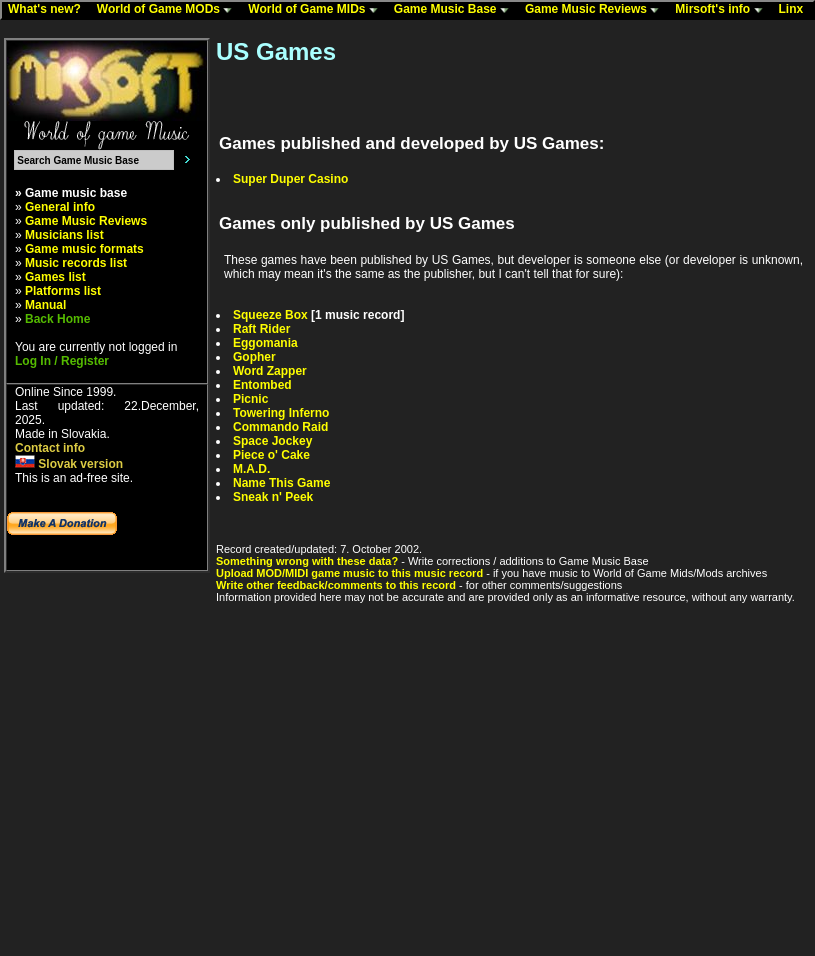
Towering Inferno (281, 413)
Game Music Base (456, 10)
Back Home (57, 319)
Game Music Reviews (596, 10)
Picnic (250, 399)
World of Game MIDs (317, 10)
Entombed (262, 385)
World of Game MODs (169, 10)
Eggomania (265, 343)
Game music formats (84, 249)
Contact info (50, 448)
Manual (45, 305)
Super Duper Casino (290, 179)
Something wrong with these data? (307, 561)
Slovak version (69, 464)
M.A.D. (251, 469)
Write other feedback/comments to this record (336, 585)
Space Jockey (272, 441)
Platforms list (63, 291)
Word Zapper (270, 371)
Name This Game (281, 483)
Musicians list (64, 235)
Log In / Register (62, 361)
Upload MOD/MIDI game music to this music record (349, 573)
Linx (796, 10)
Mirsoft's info (723, 10)
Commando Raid (280, 427)
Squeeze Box (270, 315)
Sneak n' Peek (273, 497)
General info (60, 207)
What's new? (49, 10)
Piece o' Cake (271, 455)
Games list (55, 277)
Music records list (76, 263)
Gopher (254, 357)
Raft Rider (261, 329)
